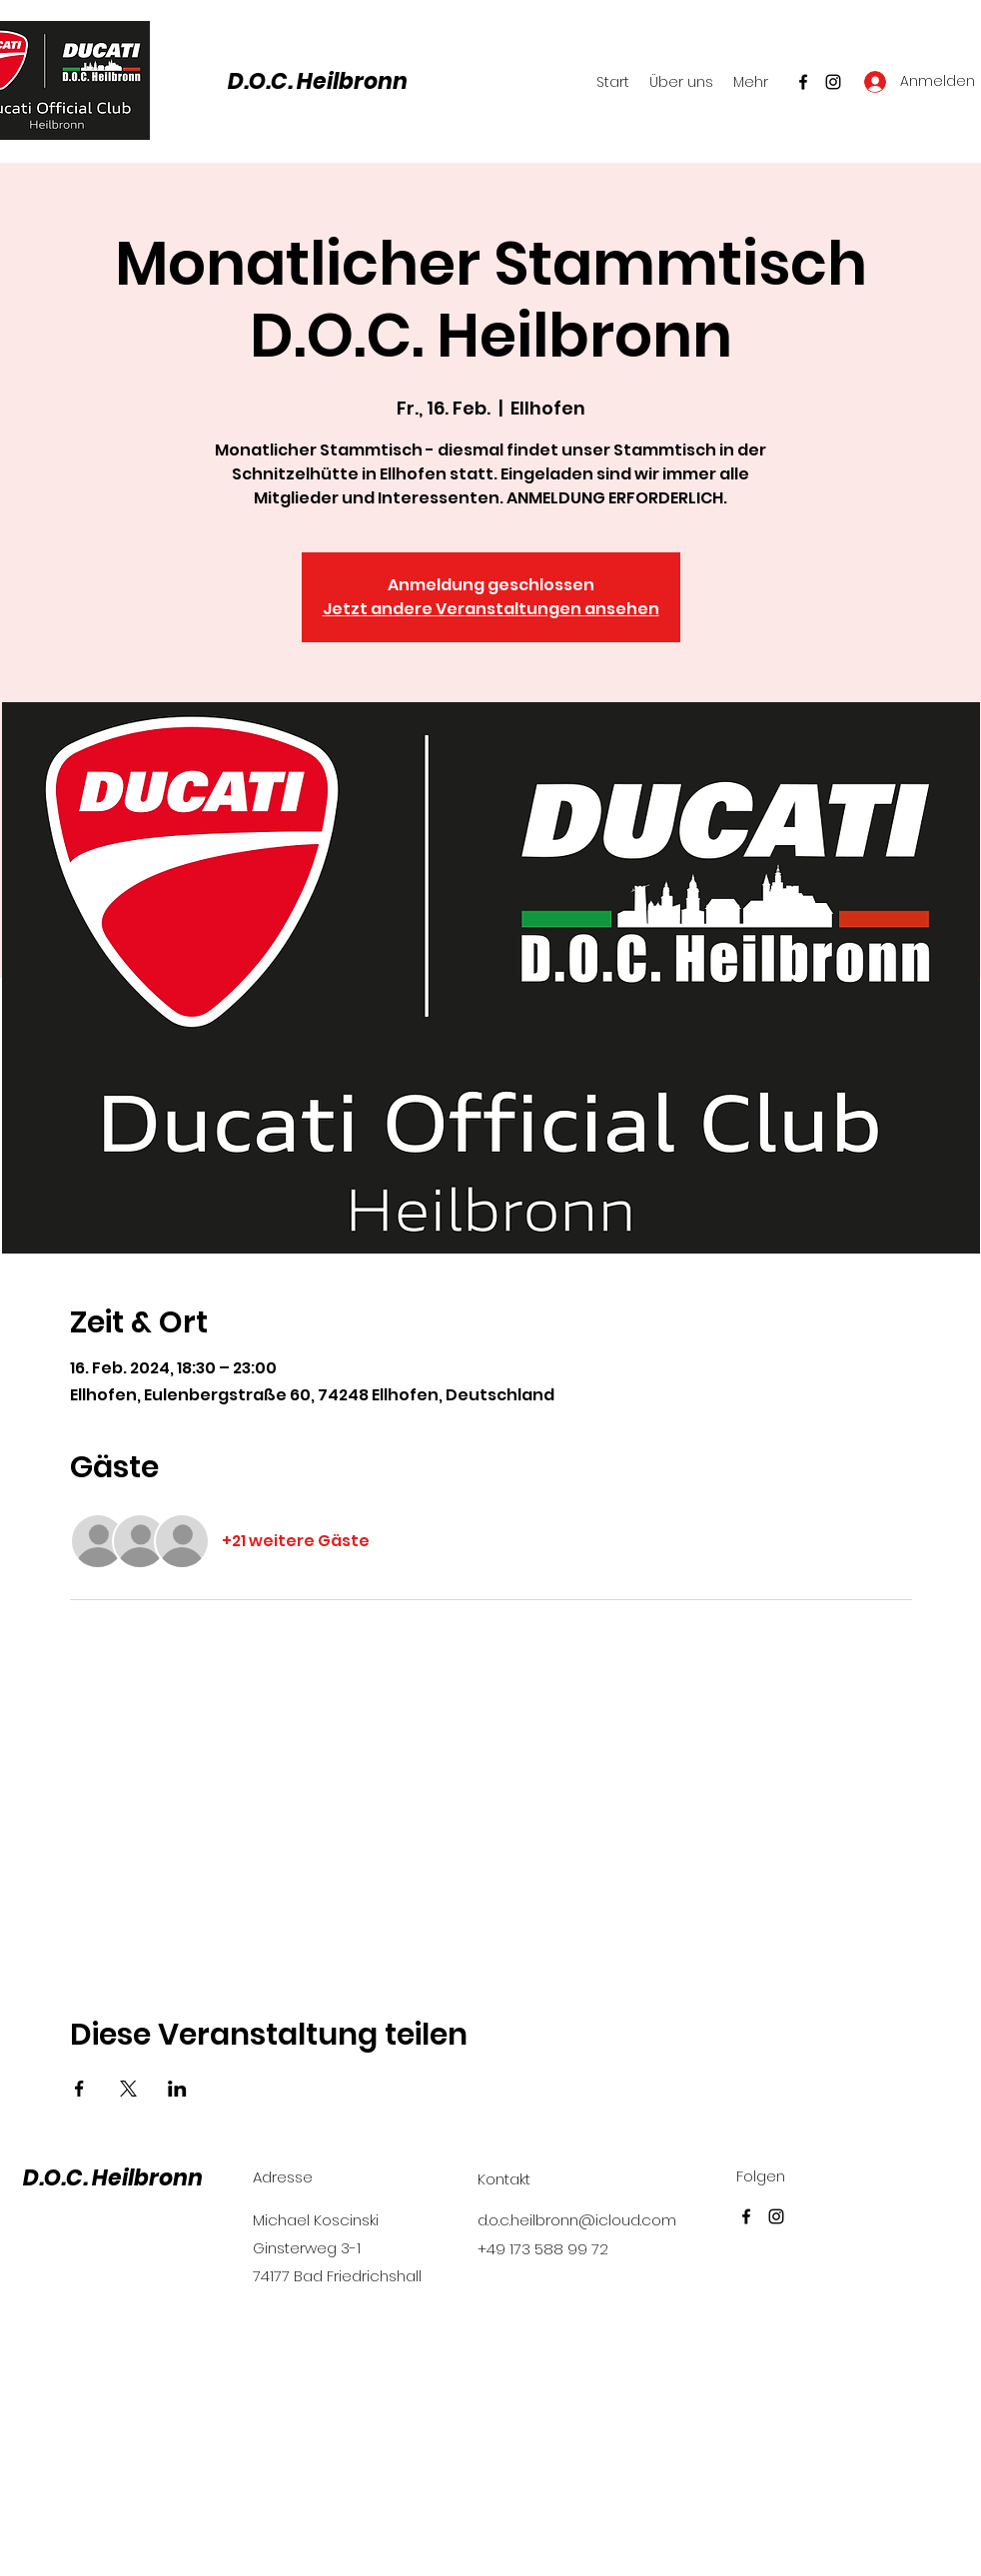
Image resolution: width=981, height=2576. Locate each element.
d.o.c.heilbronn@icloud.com (577, 2219)
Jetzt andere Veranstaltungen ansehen (491, 608)
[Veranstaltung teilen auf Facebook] (79, 2089)
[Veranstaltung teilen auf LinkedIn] (177, 2089)
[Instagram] (833, 82)
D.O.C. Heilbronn (318, 81)
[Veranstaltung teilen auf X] (128, 2089)
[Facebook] (803, 82)
